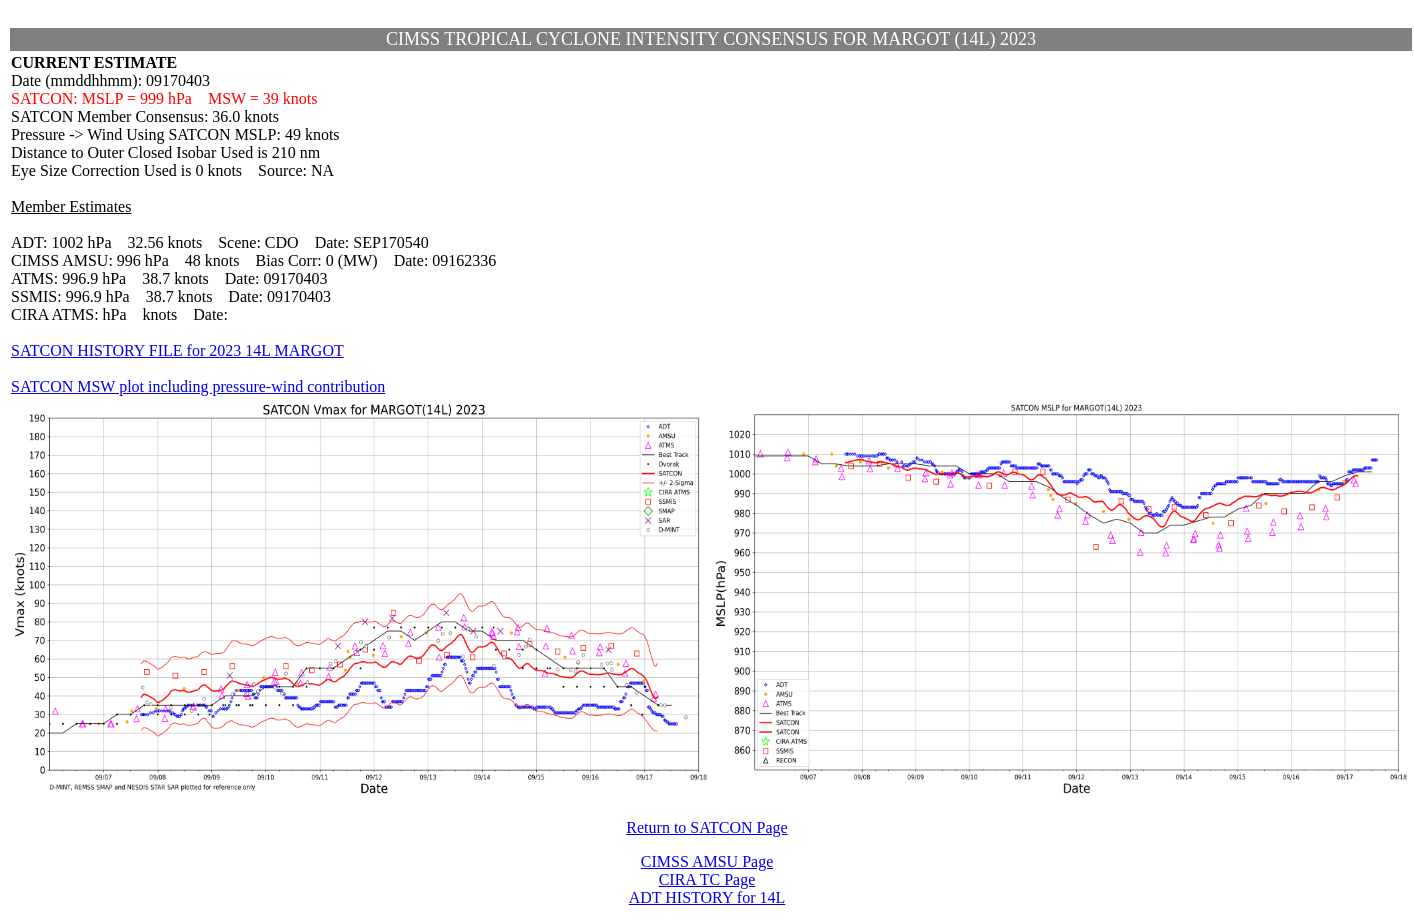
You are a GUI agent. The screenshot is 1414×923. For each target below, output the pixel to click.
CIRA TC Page (707, 879)
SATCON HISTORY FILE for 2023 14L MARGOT (177, 350)
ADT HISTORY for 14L (707, 897)
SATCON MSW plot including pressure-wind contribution (198, 386)
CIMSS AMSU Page (707, 861)
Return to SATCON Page (706, 827)
